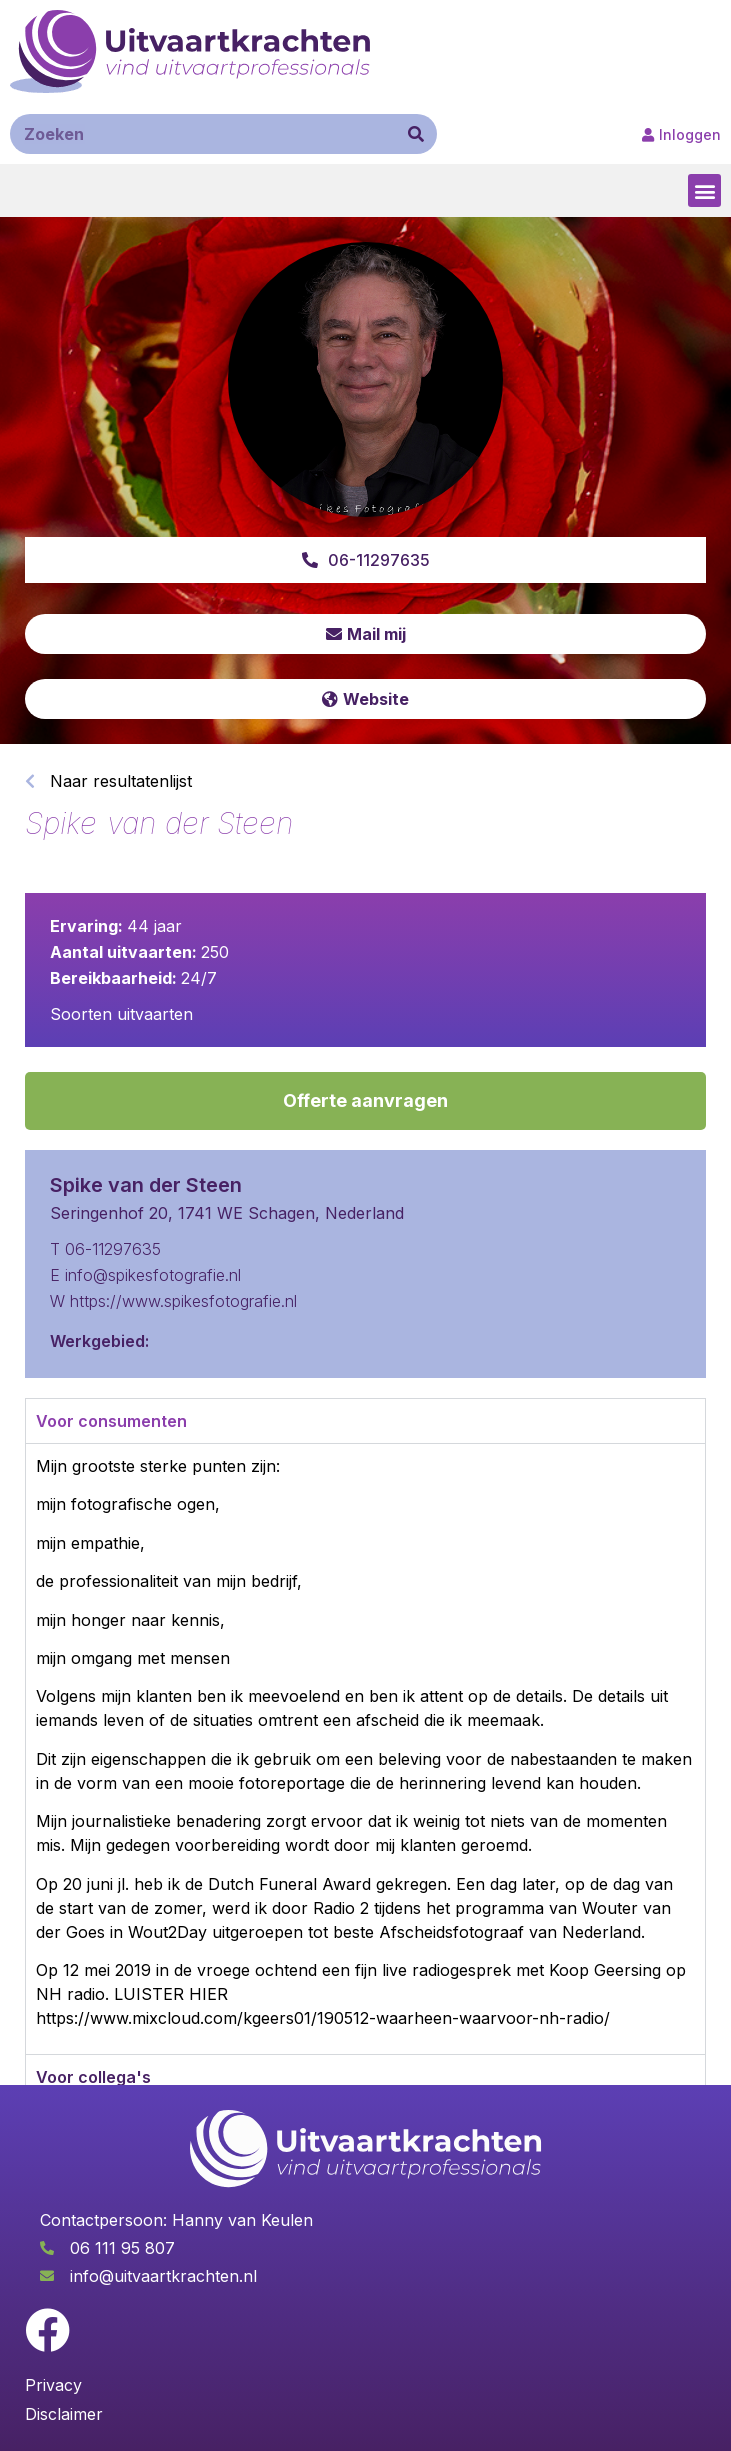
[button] (704, 190)
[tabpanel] (365, 1748)
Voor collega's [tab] (93, 2077)
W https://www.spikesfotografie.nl (173, 1301)
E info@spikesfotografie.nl (145, 1275)
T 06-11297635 (105, 1249)
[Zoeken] (416, 134)
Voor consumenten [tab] (111, 1421)
